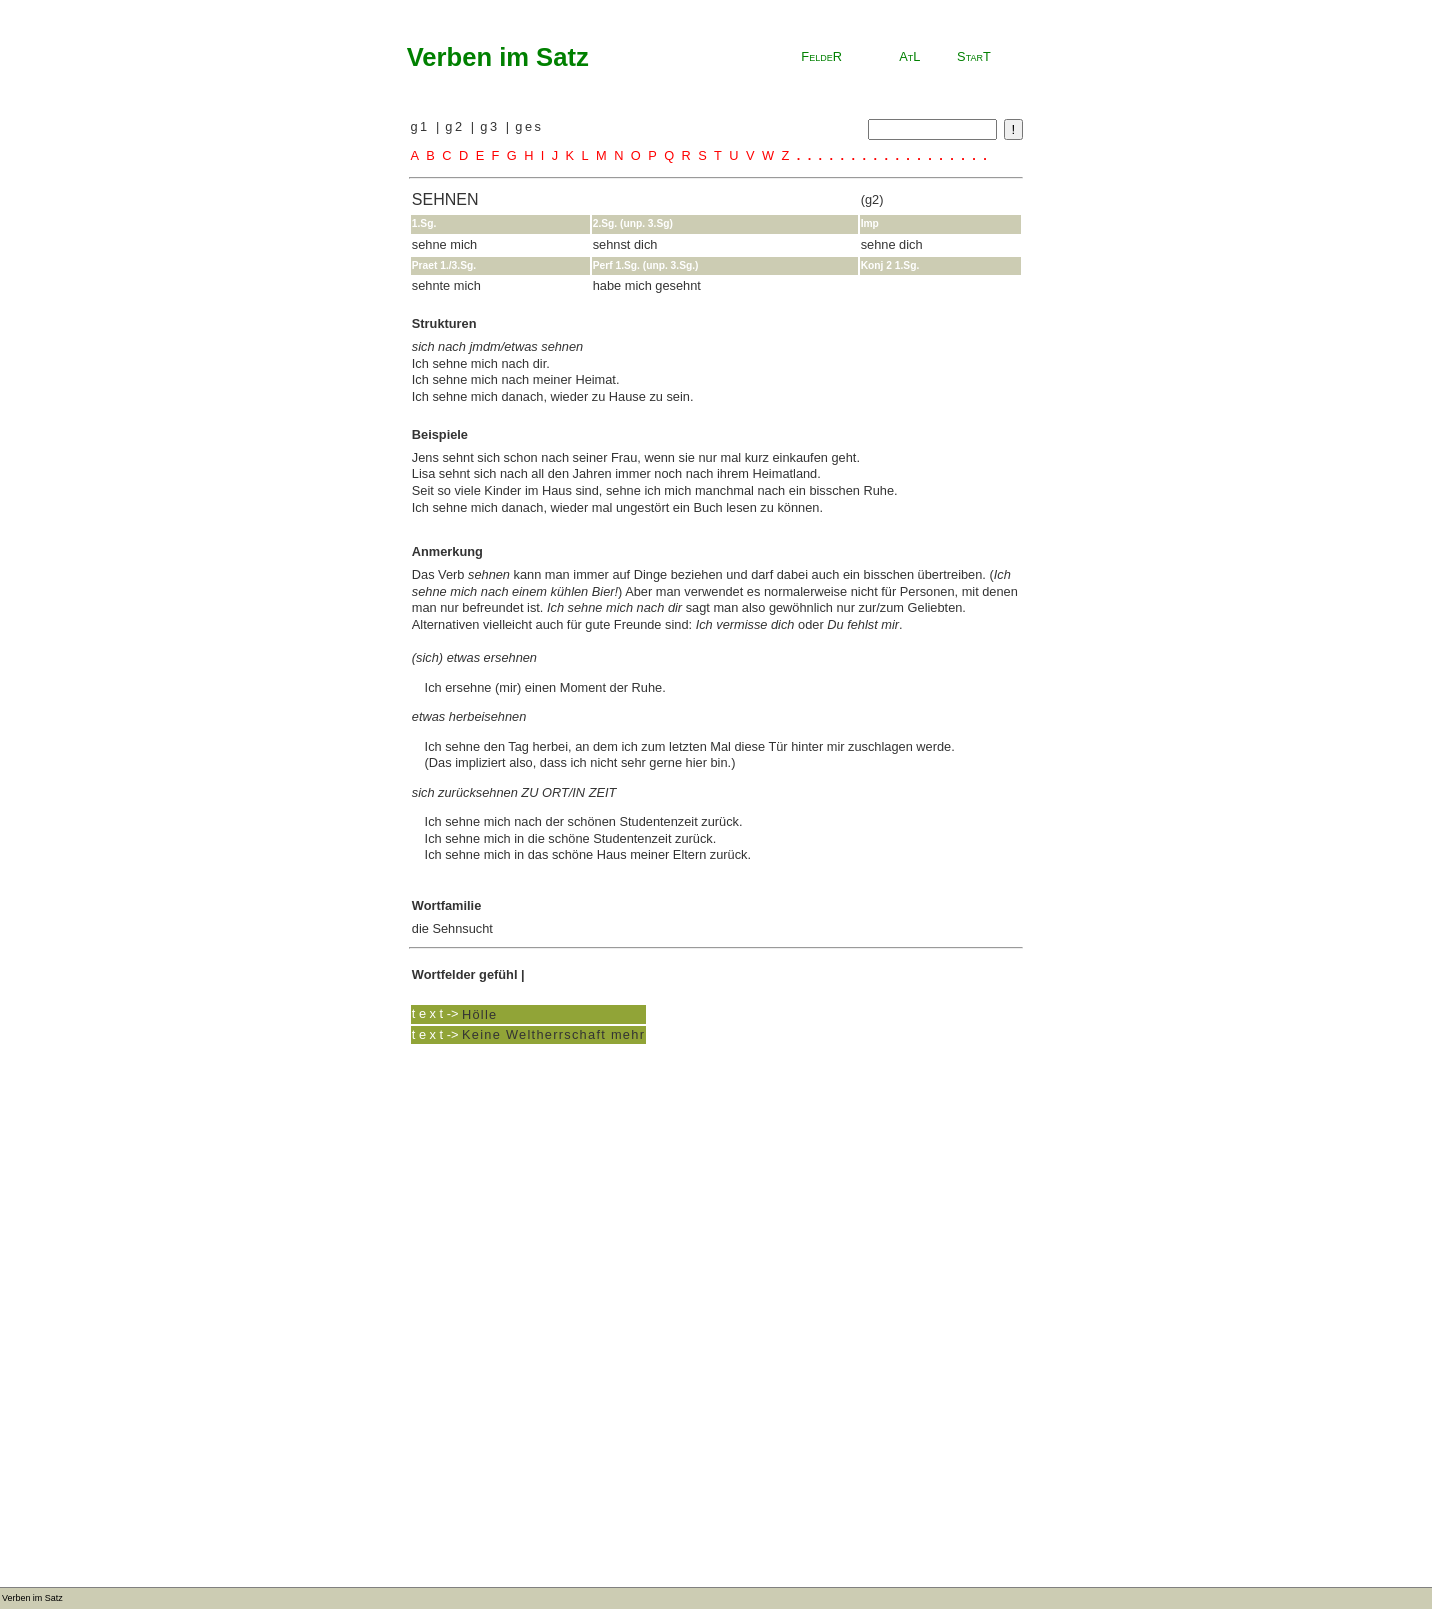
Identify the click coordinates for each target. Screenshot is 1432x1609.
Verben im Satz (498, 57)
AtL (909, 56)
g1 (422, 126)
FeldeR (821, 56)
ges (529, 126)
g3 (492, 126)
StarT (974, 56)
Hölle (480, 1013)
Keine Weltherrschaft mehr (553, 1034)
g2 (457, 126)
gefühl (498, 974)
